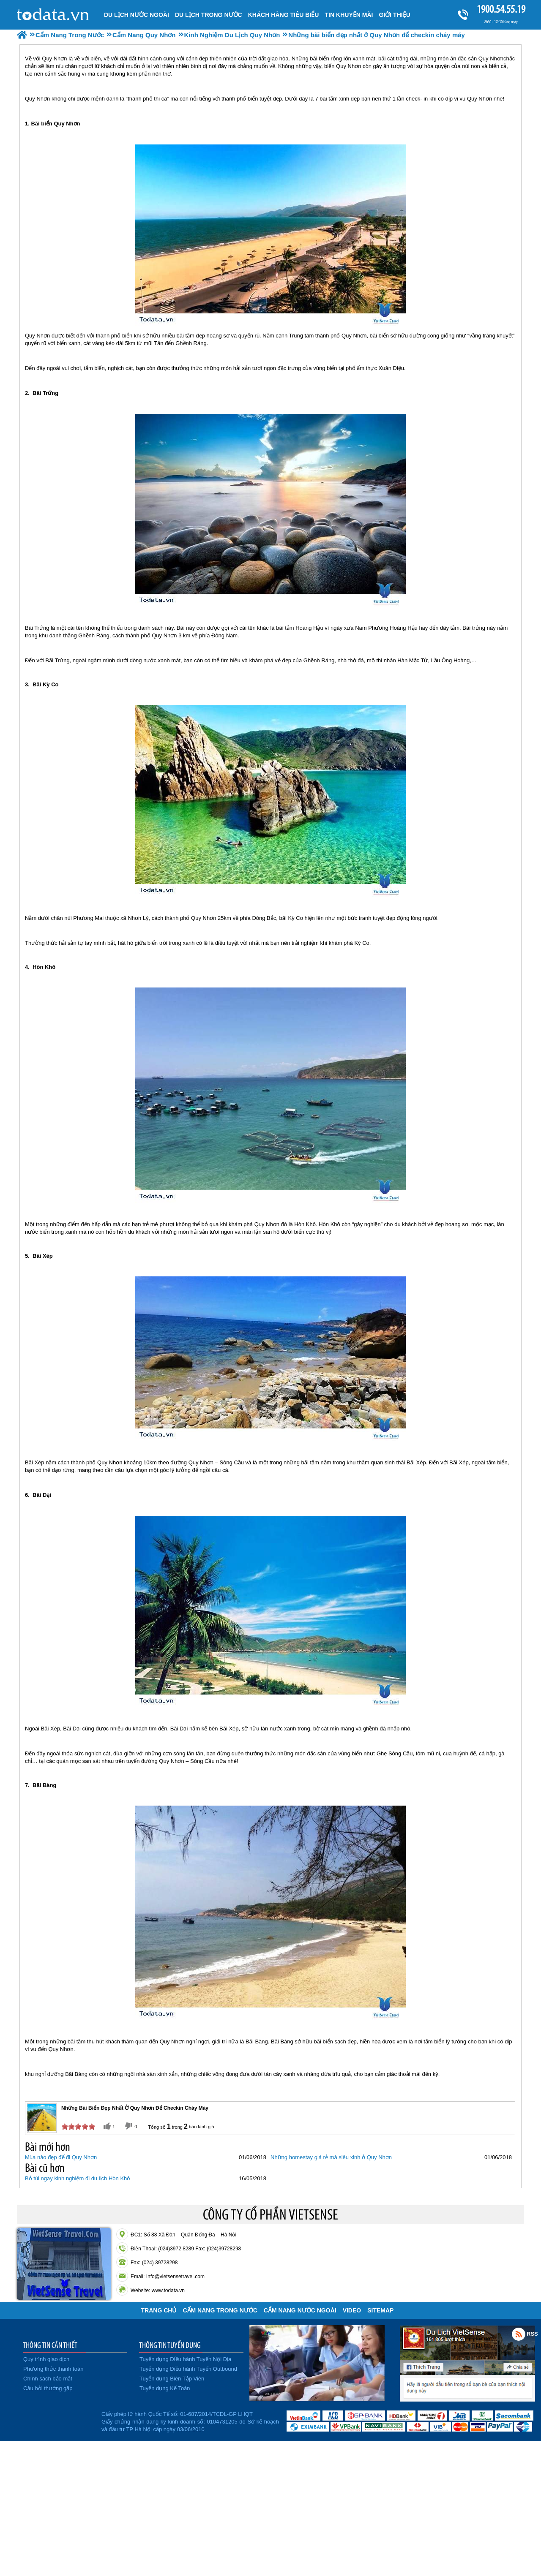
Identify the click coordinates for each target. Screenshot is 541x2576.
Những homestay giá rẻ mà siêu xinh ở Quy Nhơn (331, 2157)
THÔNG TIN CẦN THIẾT (50, 2345)
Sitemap (380, 2310)
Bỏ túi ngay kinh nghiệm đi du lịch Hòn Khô (77, 2178)
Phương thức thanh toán (53, 2369)
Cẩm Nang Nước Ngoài (300, 2310)
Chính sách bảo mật (47, 2378)
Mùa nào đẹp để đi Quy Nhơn (61, 2157)
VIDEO (352, 2310)
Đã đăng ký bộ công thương (58, 2420)
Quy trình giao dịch (46, 2359)
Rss (518, 2334)
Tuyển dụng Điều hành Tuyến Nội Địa (185, 2359)
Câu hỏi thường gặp (48, 2388)
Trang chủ (159, 2310)
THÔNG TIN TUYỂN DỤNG (170, 2345)
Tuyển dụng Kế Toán (164, 2388)
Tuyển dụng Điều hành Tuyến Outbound (188, 2369)
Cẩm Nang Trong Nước (220, 2310)
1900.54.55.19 (501, 9)
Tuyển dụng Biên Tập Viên (171, 2378)
